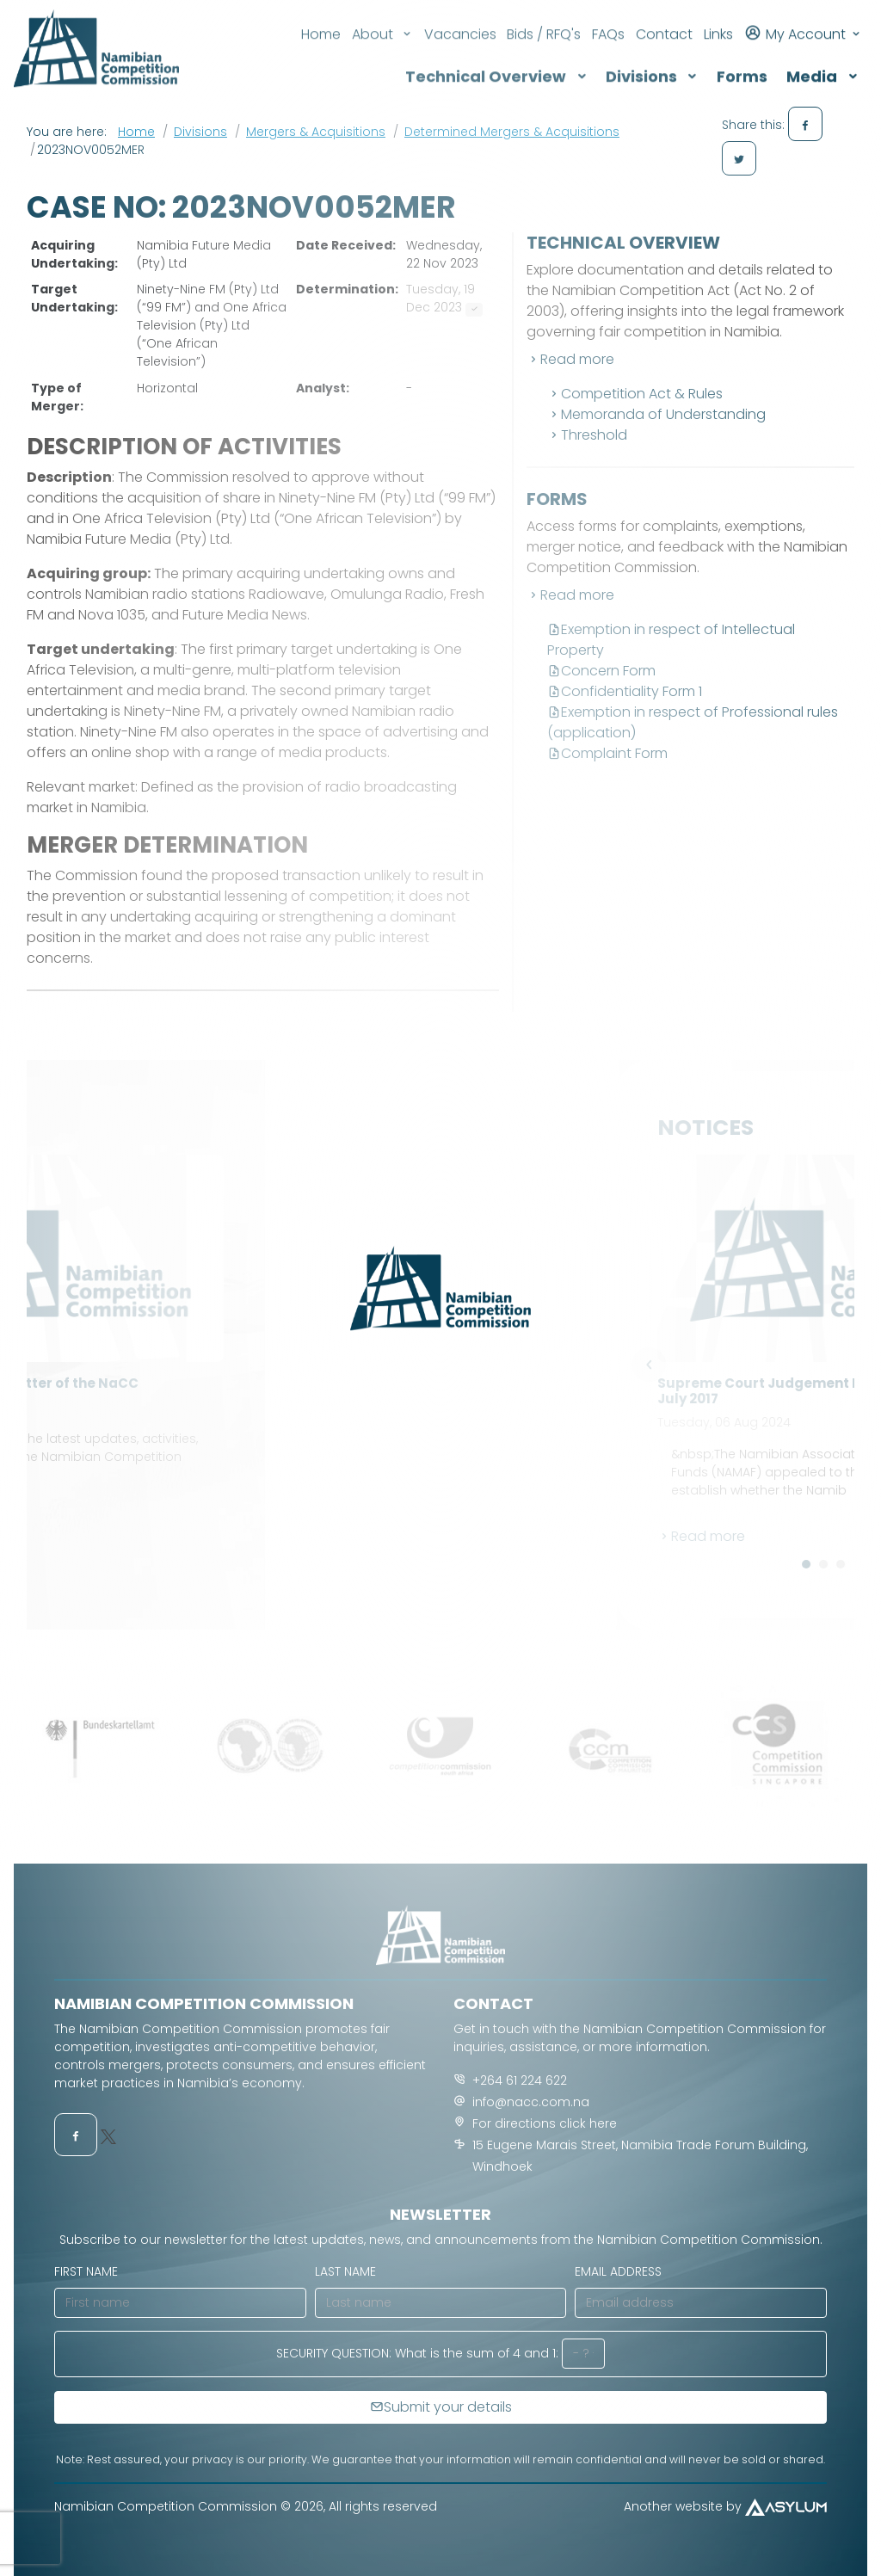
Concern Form (601, 671)
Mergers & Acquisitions (315, 131)
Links (718, 18)
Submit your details (441, 2407)
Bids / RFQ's (544, 18)
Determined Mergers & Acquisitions (511, 131)
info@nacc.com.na (530, 2102)
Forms (742, 60)
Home (321, 18)
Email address (618, 2271)
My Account (803, 16)
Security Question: (333, 2353)
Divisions (200, 131)
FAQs (608, 18)
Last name (345, 2271)
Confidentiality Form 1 (624, 691)
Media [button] (822, 60)
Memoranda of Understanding (656, 414)
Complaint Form (607, 753)
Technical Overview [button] (496, 60)
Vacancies (460, 18)
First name (86, 2271)
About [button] (382, 18)
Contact (664, 18)
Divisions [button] (652, 60)
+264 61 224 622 (519, 2080)
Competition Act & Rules (635, 394)
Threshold (587, 435)
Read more (570, 359)
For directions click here (544, 2123)
